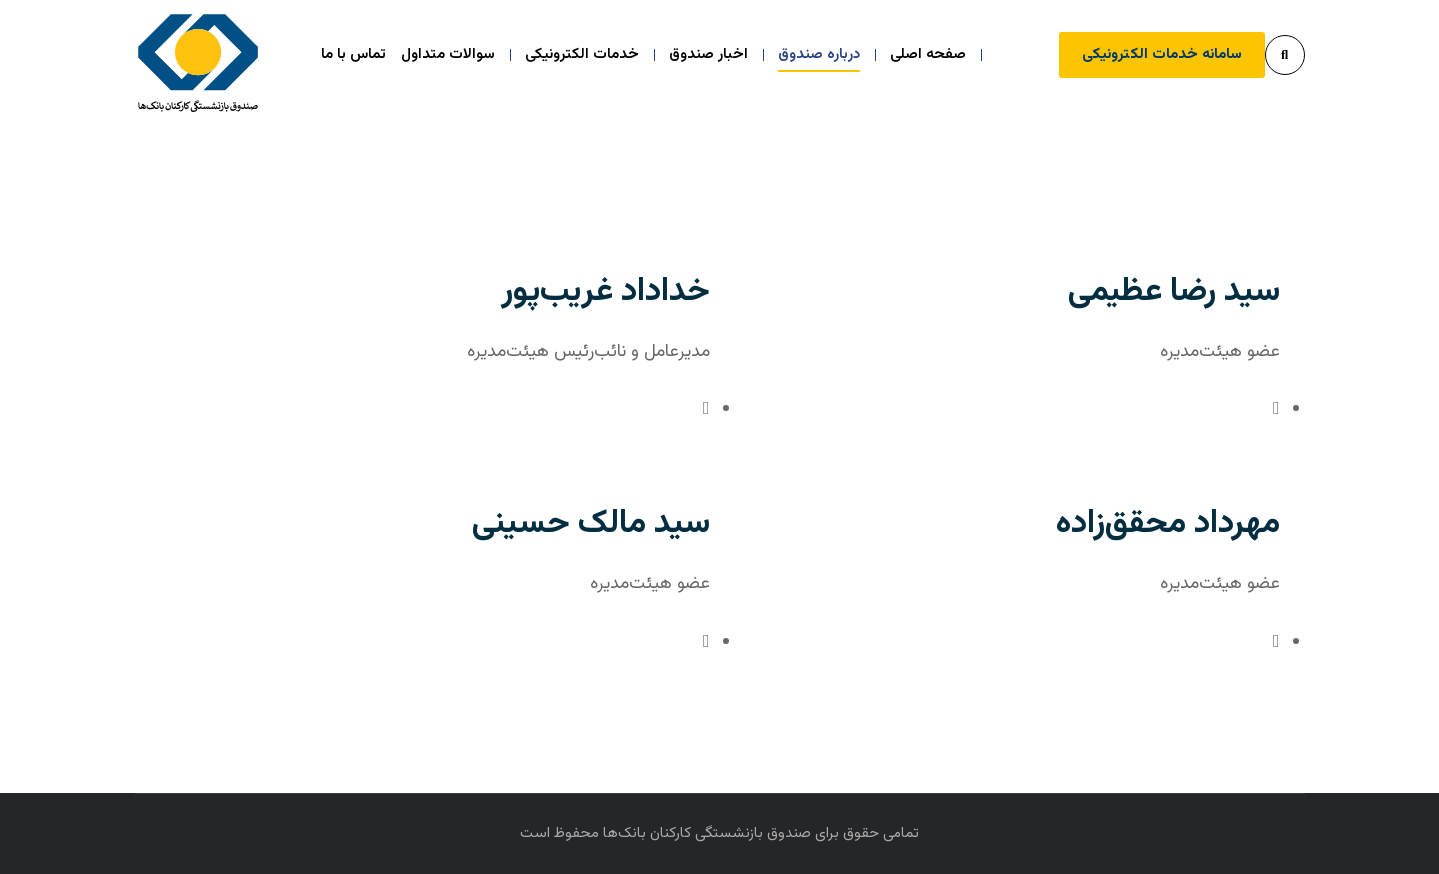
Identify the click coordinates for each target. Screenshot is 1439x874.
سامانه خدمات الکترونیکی (1162, 54)
